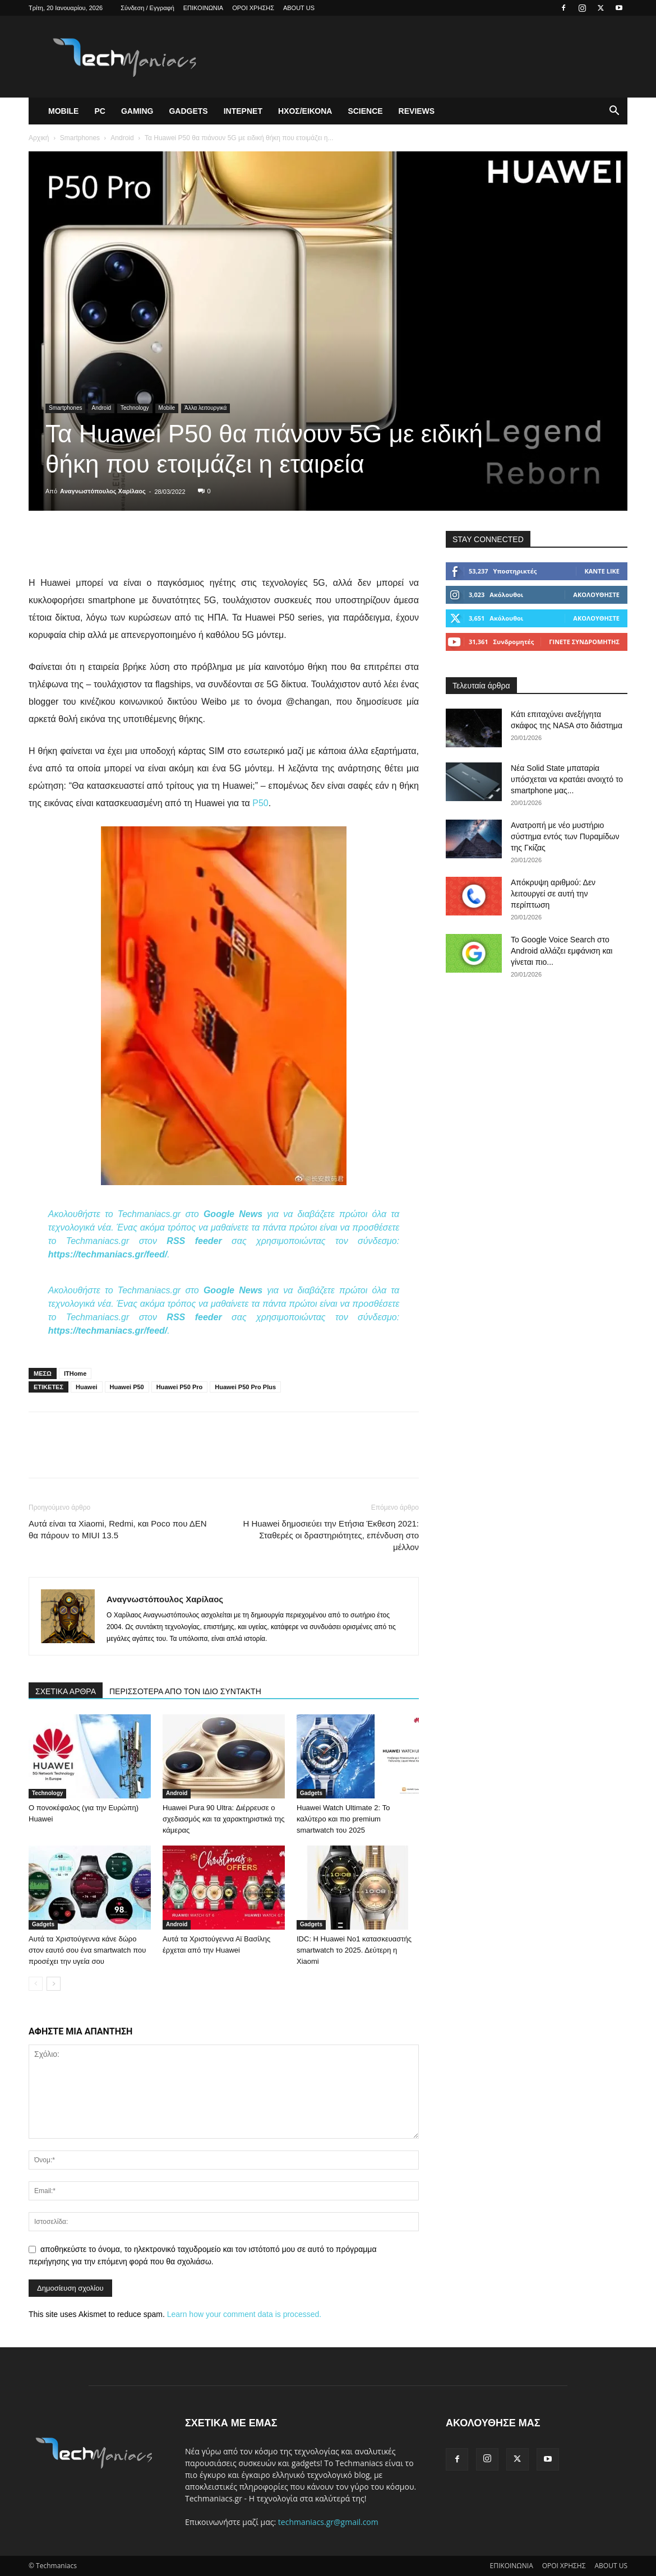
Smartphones (80, 138)
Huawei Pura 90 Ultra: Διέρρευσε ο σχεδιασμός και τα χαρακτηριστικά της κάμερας (224, 1818)
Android (121, 138)
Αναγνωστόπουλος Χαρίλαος (103, 491)
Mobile (63, 111)
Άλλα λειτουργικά (205, 408)
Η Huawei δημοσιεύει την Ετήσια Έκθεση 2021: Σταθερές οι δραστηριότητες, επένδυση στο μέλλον (331, 1535)
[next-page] (54, 1984)
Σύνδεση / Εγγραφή (147, 7)
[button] (613, 112)
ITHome (75, 1373)
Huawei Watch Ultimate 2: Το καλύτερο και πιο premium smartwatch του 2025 (343, 1818)
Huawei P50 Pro (179, 1387)
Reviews (417, 111)
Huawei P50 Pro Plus (245, 1387)
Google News (233, 1214)
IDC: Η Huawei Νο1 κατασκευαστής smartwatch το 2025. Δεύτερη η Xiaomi (354, 1950)
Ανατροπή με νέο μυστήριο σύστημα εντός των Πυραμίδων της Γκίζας (565, 836)
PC (99, 111)
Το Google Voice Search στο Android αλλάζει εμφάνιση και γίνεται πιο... (561, 950)
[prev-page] (36, 1984)
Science (365, 111)
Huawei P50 (127, 1387)
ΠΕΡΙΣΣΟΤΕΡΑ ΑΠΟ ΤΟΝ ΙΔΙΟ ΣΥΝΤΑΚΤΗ (185, 1691)
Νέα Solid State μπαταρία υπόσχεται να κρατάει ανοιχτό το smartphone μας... (567, 779)
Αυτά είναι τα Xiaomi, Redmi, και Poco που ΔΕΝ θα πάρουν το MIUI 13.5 (118, 1529)
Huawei (87, 1387)
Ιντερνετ (243, 111)
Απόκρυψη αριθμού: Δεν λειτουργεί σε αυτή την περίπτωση (553, 893)
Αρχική (39, 138)
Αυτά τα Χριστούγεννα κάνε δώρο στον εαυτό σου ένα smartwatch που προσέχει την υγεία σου (87, 1950)
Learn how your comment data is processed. (244, 2314)
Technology (135, 408)
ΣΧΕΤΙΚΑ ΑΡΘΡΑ (65, 1691)
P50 (260, 803)
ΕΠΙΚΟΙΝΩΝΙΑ (203, 7)
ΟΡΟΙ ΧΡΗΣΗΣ (253, 7)
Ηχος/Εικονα (305, 111)
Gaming (137, 111)
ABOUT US (299, 7)
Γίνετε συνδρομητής (584, 641)
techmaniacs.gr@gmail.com (328, 2522)
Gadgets (188, 111)
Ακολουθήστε (596, 594)
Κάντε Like (602, 571)
